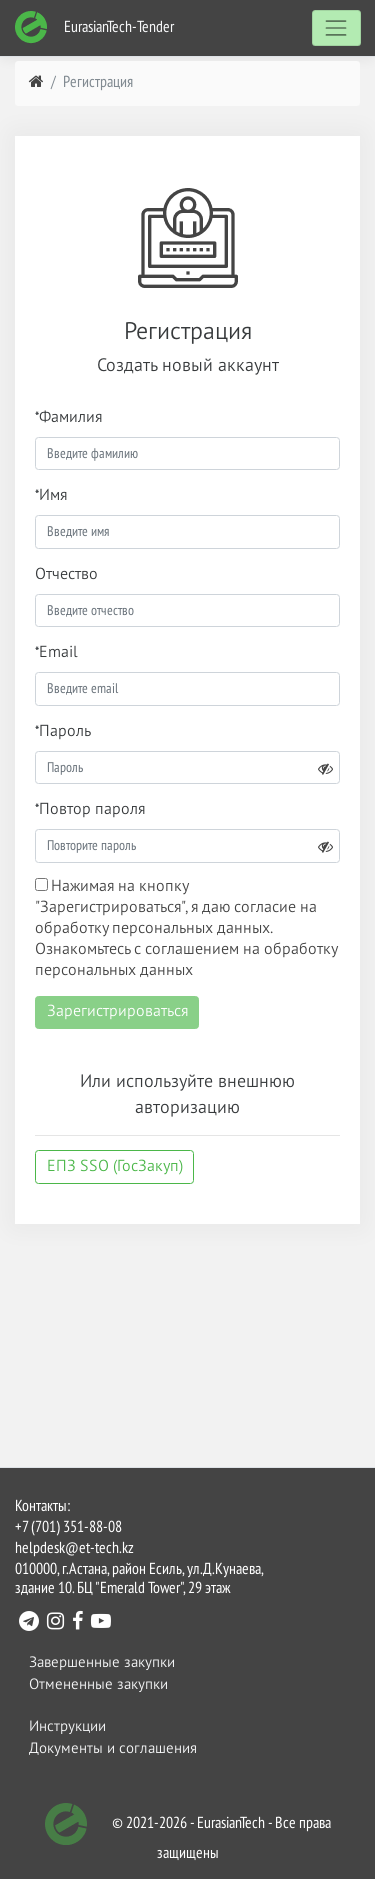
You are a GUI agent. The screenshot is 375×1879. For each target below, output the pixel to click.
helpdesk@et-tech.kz (74, 1549)
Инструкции (67, 1726)
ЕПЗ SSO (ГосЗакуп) (115, 1167)
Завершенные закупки (102, 1662)
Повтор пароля (92, 810)
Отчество (66, 575)
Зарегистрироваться (117, 1012)
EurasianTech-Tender (94, 27)
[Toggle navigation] (336, 27)
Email (58, 653)
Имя (53, 496)
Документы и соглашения (113, 1748)
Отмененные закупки (98, 1684)
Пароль (65, 732)
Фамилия (70, 418)
